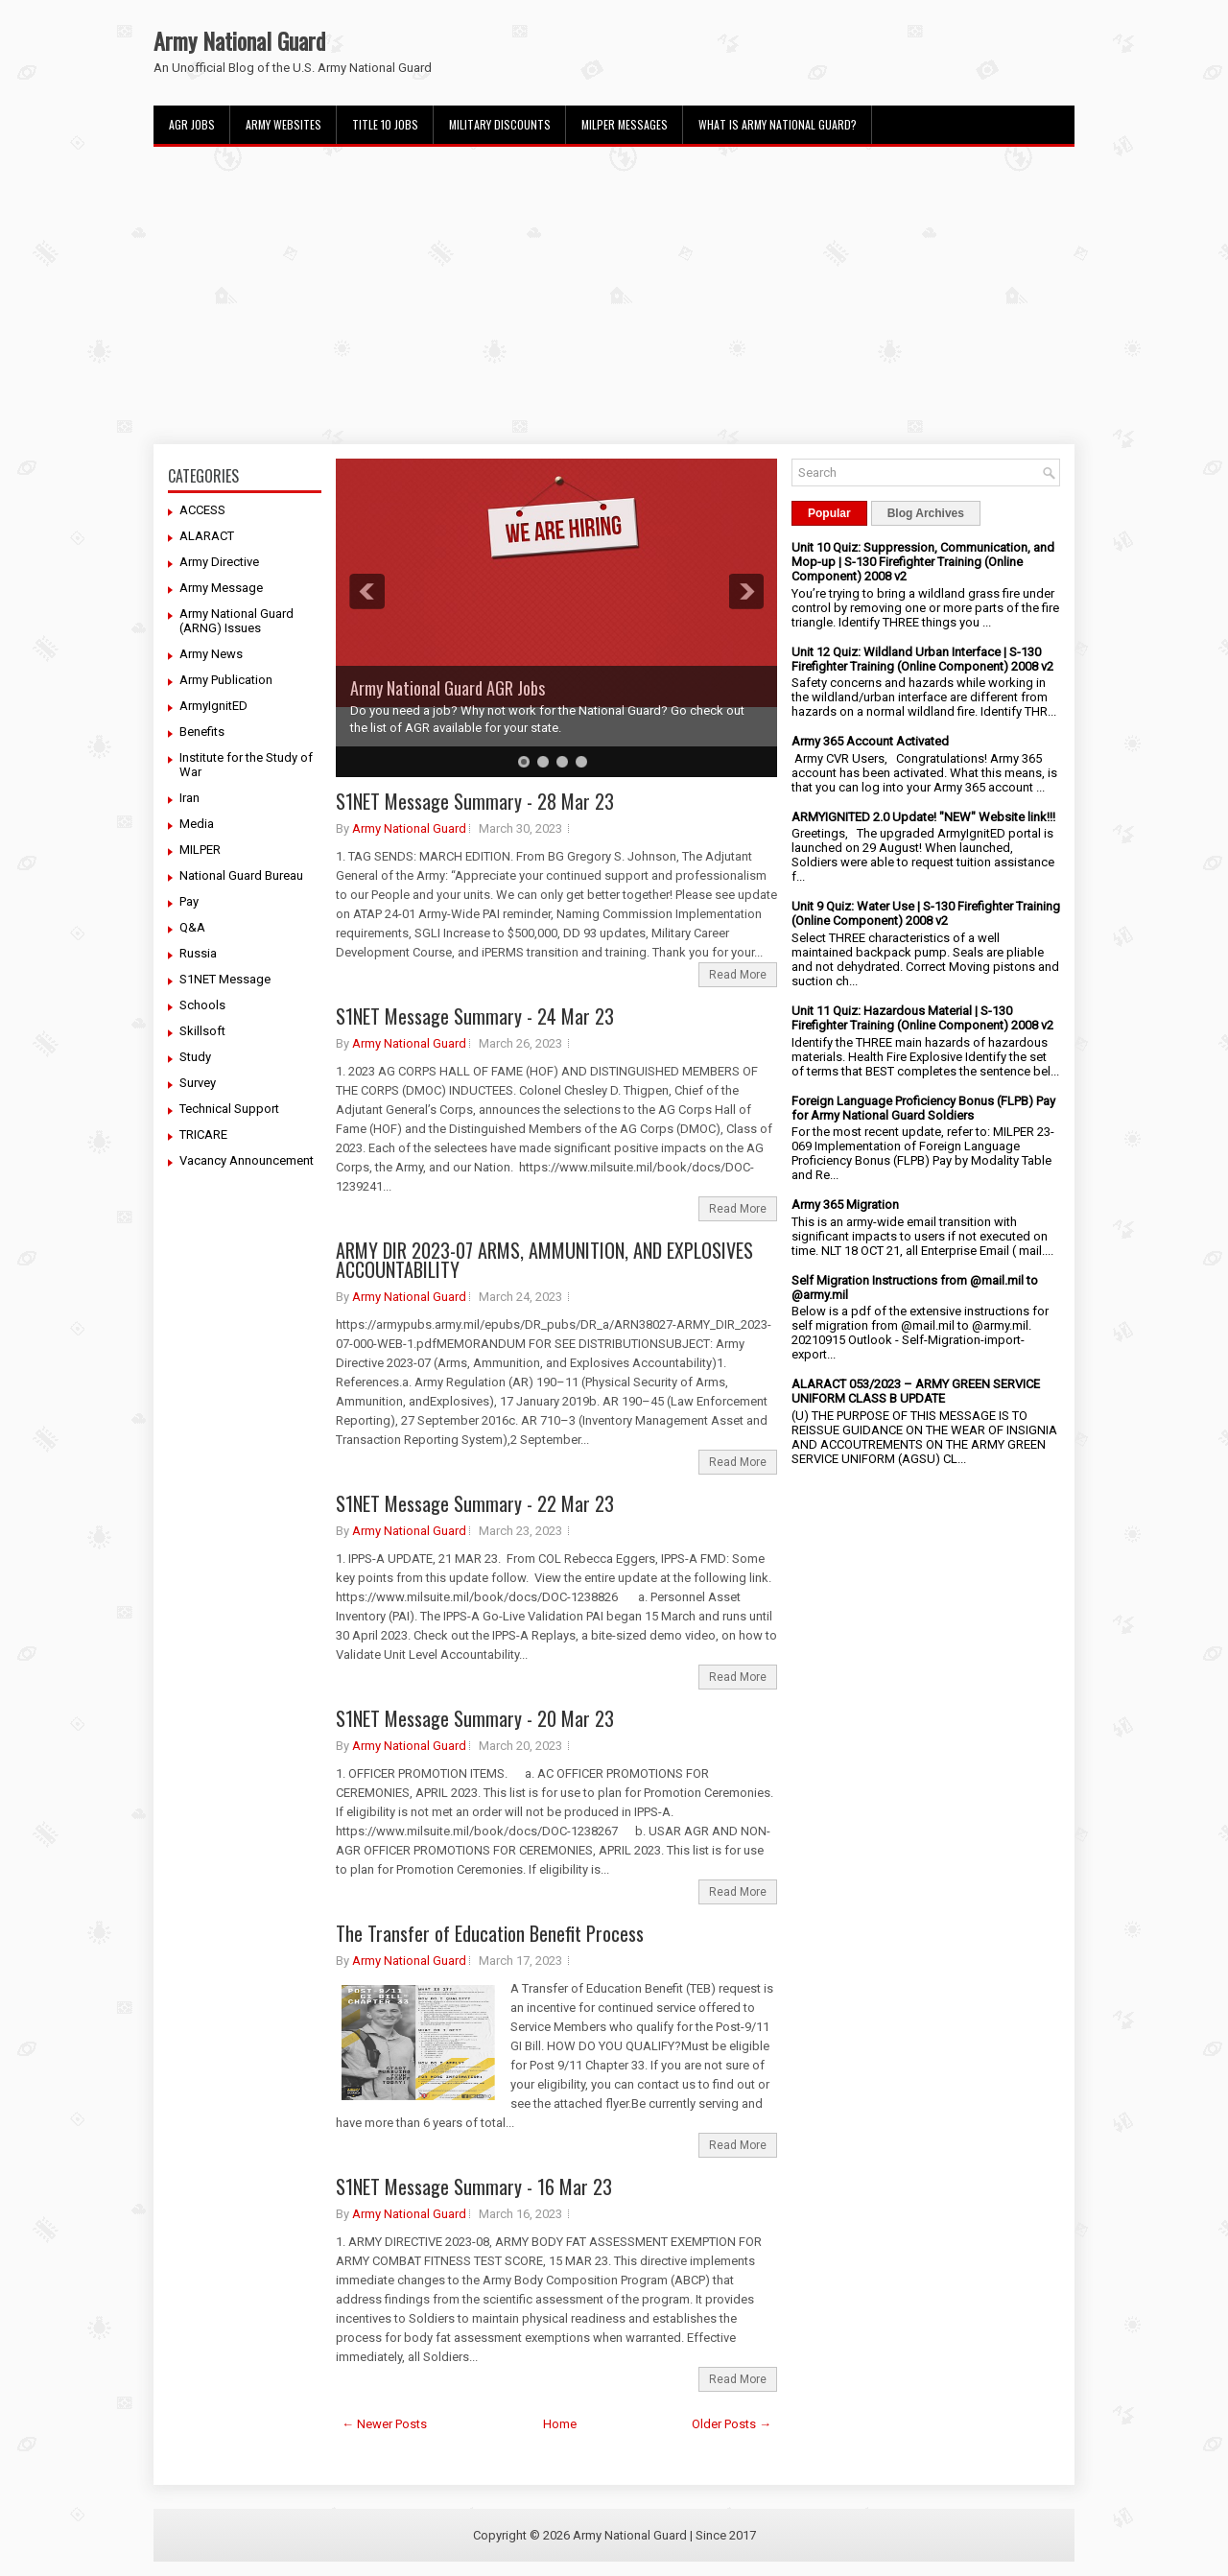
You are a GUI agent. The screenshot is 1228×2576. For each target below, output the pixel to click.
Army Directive (219, 562)
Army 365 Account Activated (870, 741)
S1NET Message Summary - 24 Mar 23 (475, 1016)
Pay (189, 901)
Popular (829, 513)
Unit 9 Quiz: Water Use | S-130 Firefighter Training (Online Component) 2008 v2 (925, 913)
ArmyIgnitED (213, 705)
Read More (738, 974)
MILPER (200, 849)
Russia (198, 953)
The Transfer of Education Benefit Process (490, 1933)
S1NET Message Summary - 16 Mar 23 (474, 2186)
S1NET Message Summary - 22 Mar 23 (475, 1503)
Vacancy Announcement (246, 1160)
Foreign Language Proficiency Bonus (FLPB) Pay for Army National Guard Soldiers (923, 1108)
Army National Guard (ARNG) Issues (236, 620)
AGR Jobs (192, 124)
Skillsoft (202, 1031)
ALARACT (206, 536)
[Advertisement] (614, 295)
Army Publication (225, 680)
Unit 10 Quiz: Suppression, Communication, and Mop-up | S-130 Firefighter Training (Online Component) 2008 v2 (922, 561)
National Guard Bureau (241, 875)
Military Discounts (500, 124)
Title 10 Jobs (385, 124)
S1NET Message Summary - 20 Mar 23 (475, 1718)
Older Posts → (731, 2424)
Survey (197, 1082)
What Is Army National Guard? (777, 124)
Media (196, 823)
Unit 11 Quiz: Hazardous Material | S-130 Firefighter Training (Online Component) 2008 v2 (922, 1018)
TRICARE (203, 1134)
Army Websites (283, 124)
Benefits (201, 731)
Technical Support (229, 1108)
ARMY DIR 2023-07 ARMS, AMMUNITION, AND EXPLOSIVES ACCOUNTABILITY (544, 1260)
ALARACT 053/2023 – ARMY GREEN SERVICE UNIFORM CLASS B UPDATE (915, 1391)
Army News (211, 654)
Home (560, 2424)
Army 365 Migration (845, 1204)
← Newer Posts (384, 2424)
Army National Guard (239, 40)
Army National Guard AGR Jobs (447, 687)
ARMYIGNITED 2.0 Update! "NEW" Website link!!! (923, 817)
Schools (202, 1005)
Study (195, 1057)
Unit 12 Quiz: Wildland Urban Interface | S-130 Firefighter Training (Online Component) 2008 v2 (922, 659)
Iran (189, 798)
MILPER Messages (624, 124)
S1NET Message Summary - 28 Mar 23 (475, 801)
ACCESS (202, 510)
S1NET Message (225, 979)
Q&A (192, 927)
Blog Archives (925, 513)
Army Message (221, 587)
